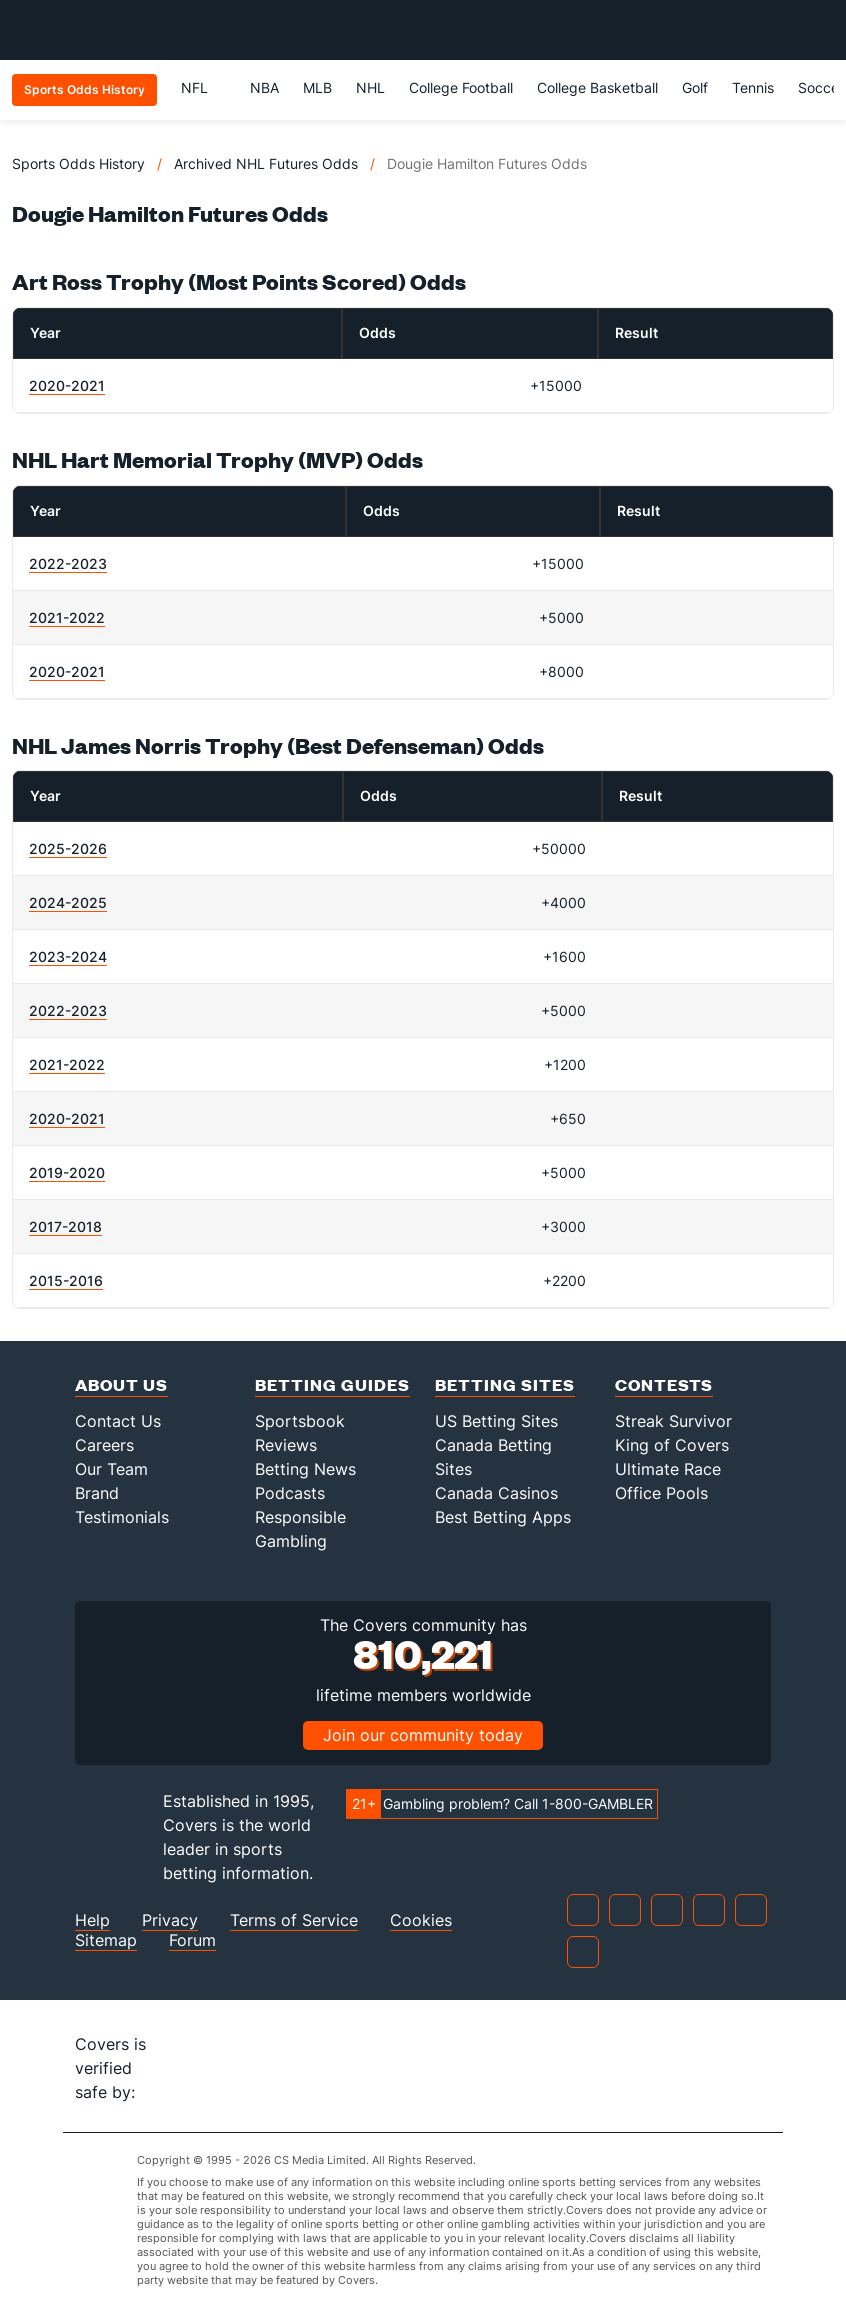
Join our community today (423, 1735)
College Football (461, 87)
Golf (695, 87)
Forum (192, 1940)
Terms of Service (294, 1920)
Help (92, 1920)
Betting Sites (505, 1384)
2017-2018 (65, 1226)
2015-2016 (66, 1280)
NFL (203, 87)
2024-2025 (68, 902)
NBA (264, 87)
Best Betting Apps (503, 1517)
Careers (104, 1445)
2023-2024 (68, 956)
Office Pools (661, 1493)
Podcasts (290, 1493)
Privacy (170, 1920)
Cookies (421, 1920)
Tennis (753, 87)
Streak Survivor (673, 1421)
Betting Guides (332, 1384)
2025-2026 (68, 848)
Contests (664, 1384)
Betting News (305, 1469)
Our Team (111, 1469)
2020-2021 (67, 385)
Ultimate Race (668, 1469)
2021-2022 (67, 617)
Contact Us (118, 1421)
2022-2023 (68, 563)
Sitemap (106, 1940)
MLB (317, 87)
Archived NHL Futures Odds (266, 163)
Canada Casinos (496, 1493)
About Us (121, 1384)
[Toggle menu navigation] (820, 30)
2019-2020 (67, 1172)
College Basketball (597, 87)
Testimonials (122, 1517)
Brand (97, 1493)
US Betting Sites (496, 1421)
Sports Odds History (78, 163)
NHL (370, 87)
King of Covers (672, 1445)
